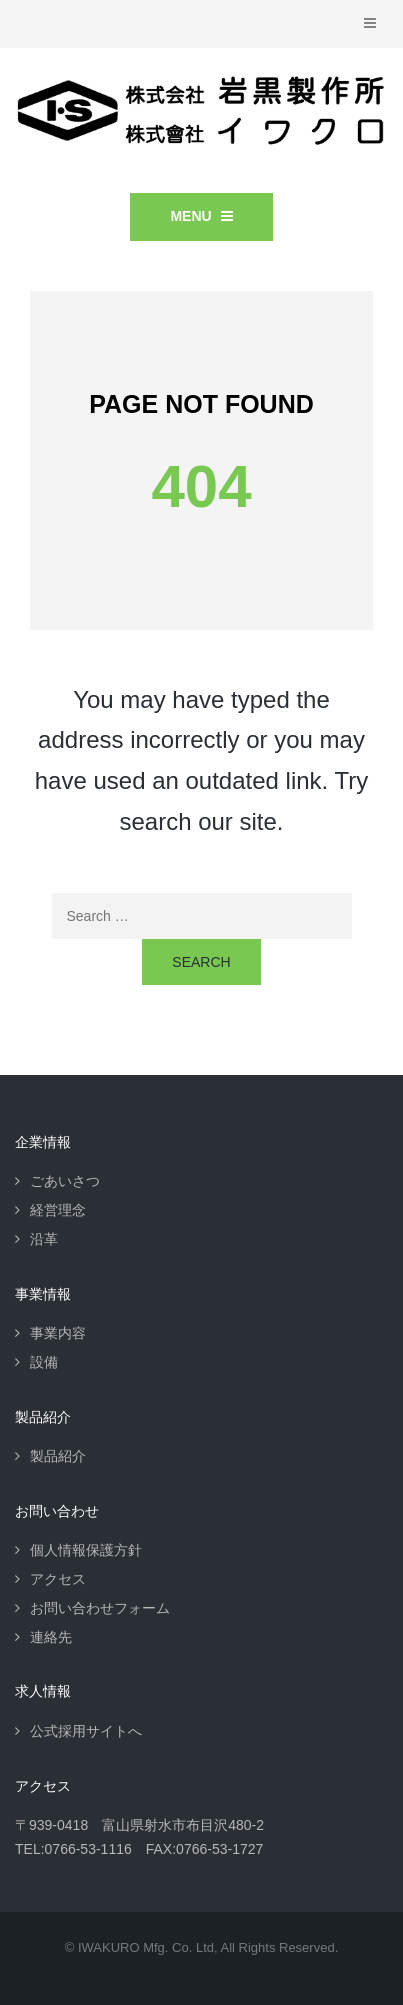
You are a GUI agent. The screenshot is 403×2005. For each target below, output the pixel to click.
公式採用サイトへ (86, 1731)
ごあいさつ (65, 1181)
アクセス (58, 1579)
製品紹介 (58, 1456)
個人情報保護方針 (86, 1550)
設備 (44, 1362)
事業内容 (58, 1333)
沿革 (44, 1239)
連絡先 (51, 1637)
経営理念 (58, 1210)
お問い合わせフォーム (100, 1608)
